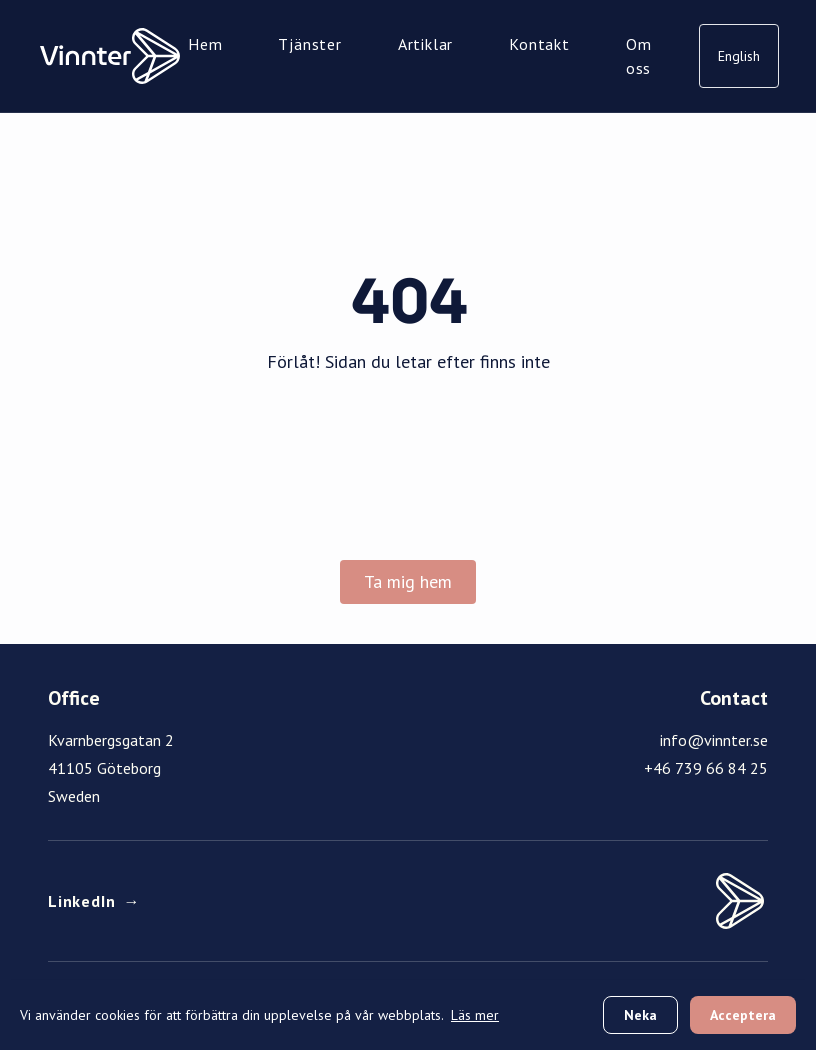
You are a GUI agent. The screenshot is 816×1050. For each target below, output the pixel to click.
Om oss (639, 56)
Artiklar (425, 44)
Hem (205, 44)
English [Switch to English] (739, 56)
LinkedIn (94, 901)
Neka (640, 1015)
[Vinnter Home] (110, 56)
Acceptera (743, 1015)
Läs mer (475, 1015)
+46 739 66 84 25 (706, 768)
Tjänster (309, 44)
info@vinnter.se (714, 740)
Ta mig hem (408, 581)
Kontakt (539, 44)
